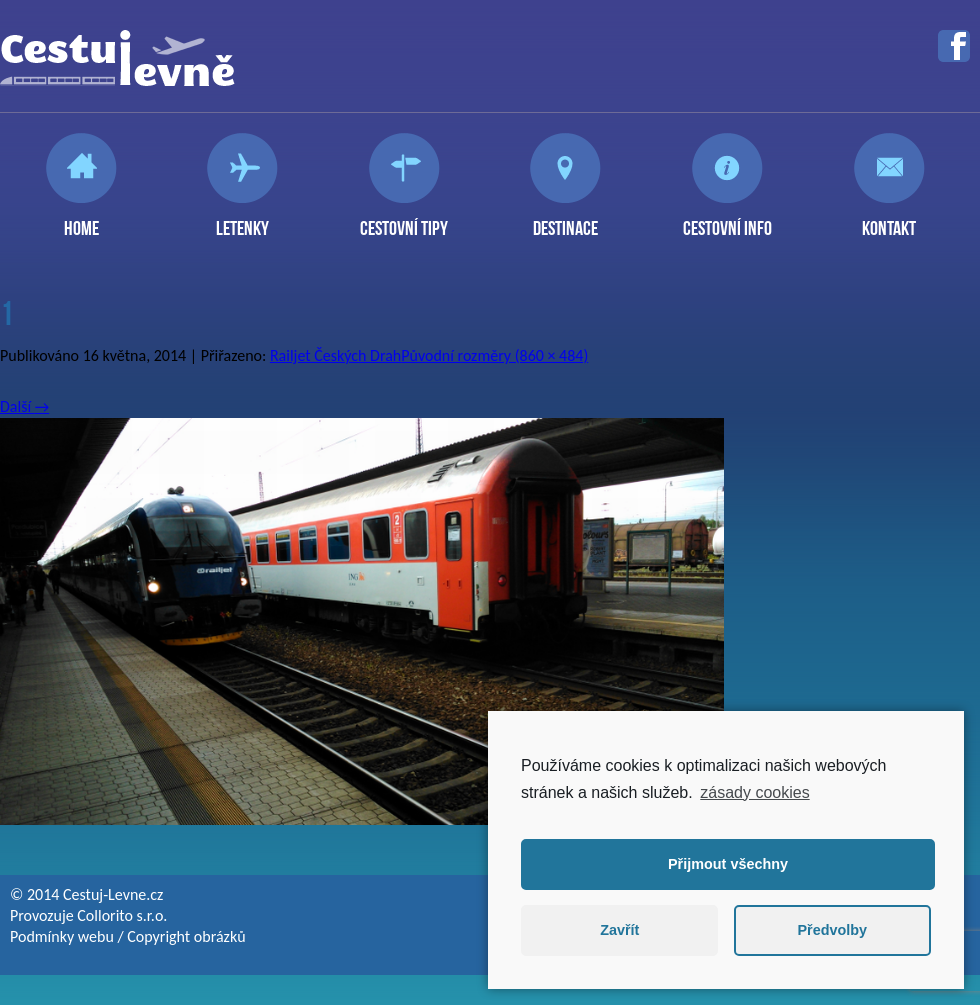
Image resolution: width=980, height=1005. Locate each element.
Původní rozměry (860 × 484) (494, 355)
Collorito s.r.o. (122, 915)
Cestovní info (727, 220)
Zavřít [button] (619, 930)
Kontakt (889, 220)
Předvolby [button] (832, 930)
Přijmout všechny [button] (728, 864)
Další (24, 406)
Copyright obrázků (186, 936)
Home (81, 220)
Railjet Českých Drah (335, 355)
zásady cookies (754, 792)
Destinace (565, 220)
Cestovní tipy (404, 220)
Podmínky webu (62, 936)
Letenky (242, 220)
